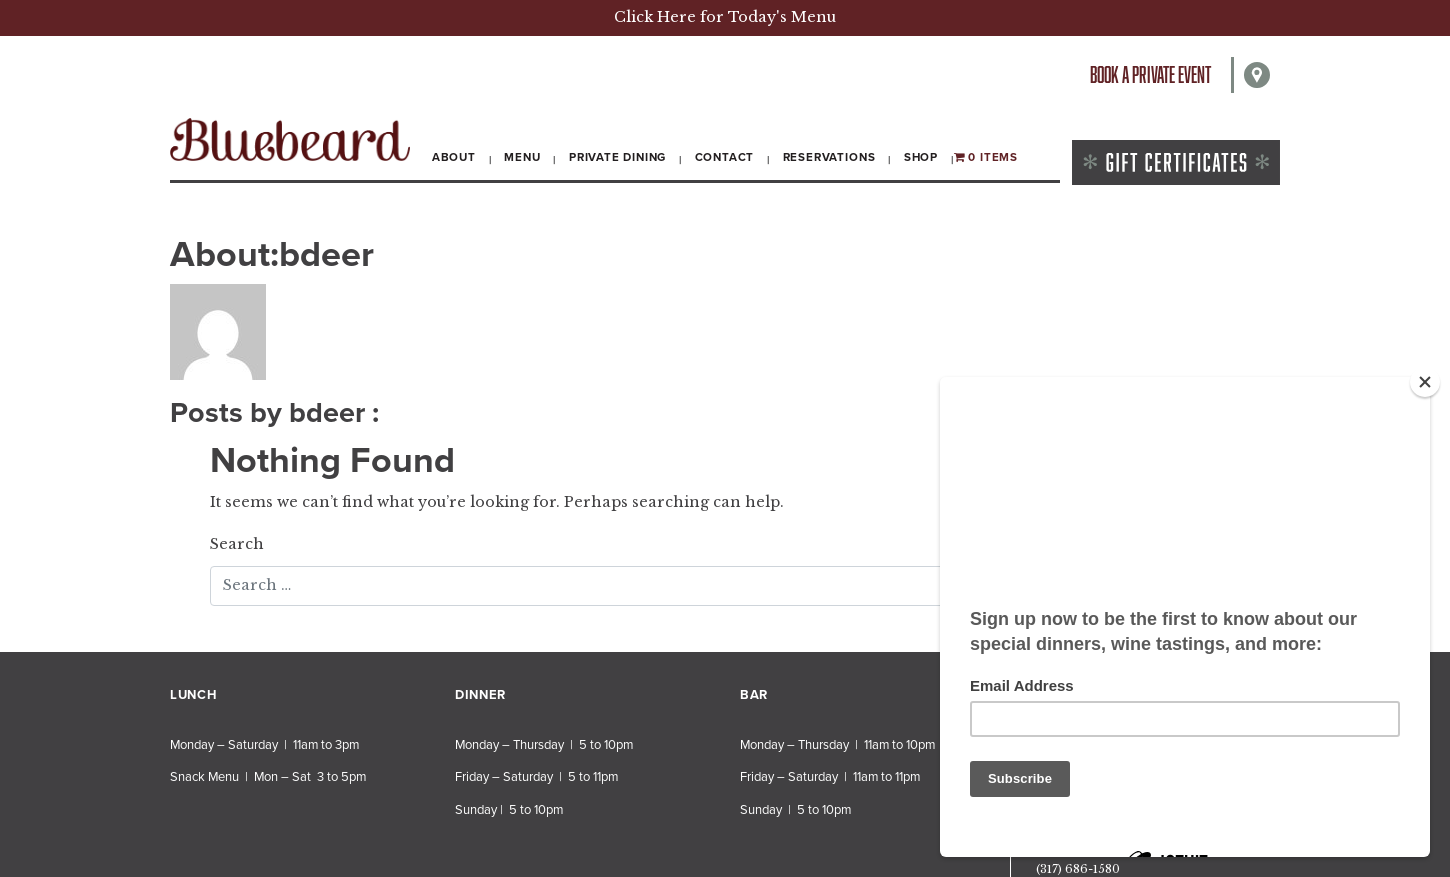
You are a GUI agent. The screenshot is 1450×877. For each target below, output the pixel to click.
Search (237, 544)
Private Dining (617, 157)
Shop (921, 157)
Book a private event (1150, 74)
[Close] (1425, 382)
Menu (522, 157)
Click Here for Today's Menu (725, 17)
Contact (725, 157)
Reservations (829, 157)
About (454, 157)
